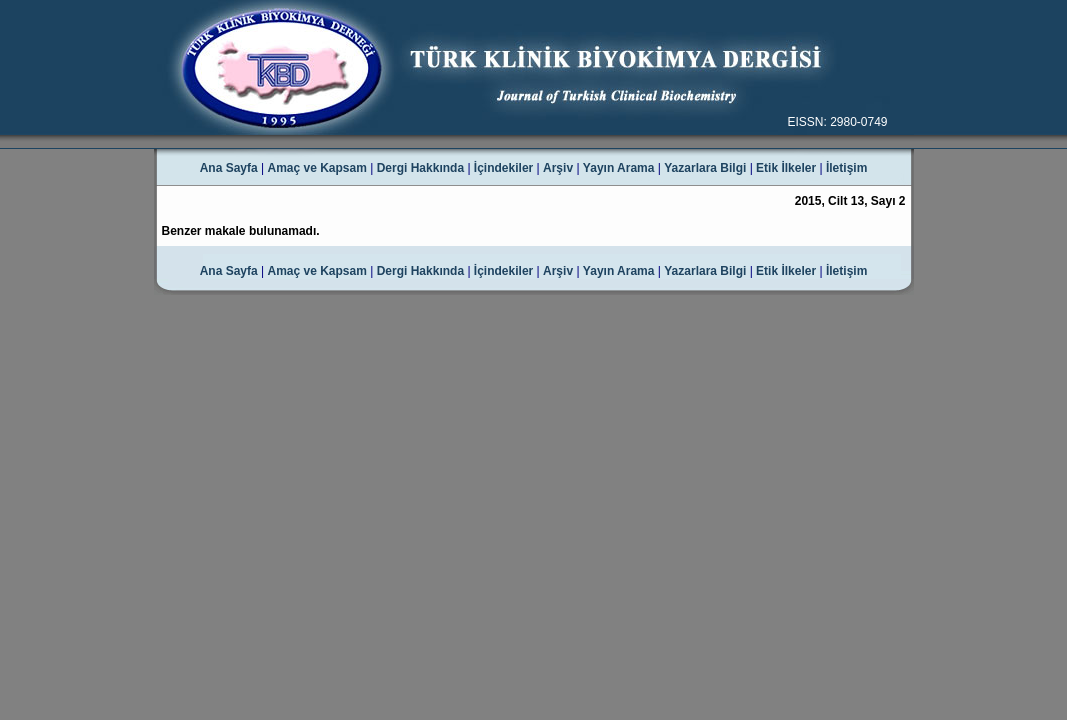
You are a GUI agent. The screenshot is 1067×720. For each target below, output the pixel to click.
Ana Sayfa (229, 168)
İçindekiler (503, 168)
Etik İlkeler (786, 168)
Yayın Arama (619, 168)
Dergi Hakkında (420, 168)
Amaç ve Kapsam (317, 168)
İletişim (846, 168)
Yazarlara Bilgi (705, 168)
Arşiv (558, 168)
